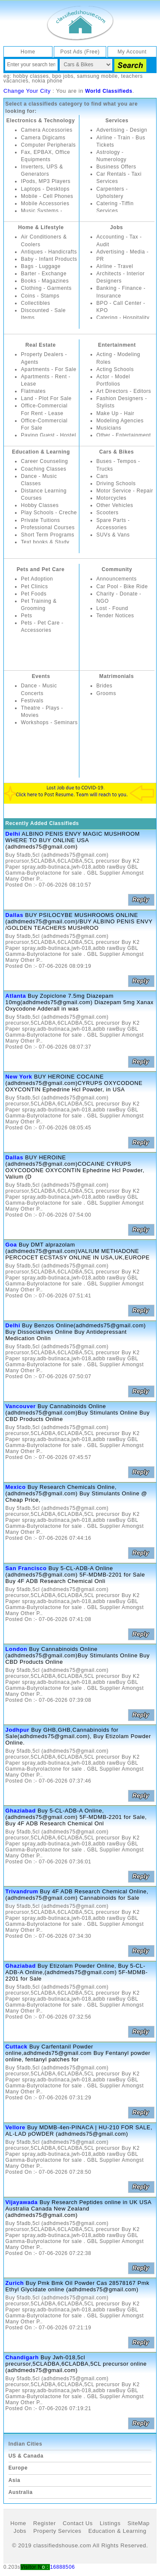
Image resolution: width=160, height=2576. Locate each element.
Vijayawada (22, 2202)
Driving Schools (116, 483)
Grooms (106, 693)
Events (41, 676)
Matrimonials (116, 676)
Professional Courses (48, 528)
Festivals (32, 701)
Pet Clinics (34, 586)
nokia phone (47, 81)
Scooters (107, 513)
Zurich (15, 2283)
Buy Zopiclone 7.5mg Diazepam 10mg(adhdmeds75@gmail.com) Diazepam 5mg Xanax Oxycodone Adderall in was (80, 1002)
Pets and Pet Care (40, 569)
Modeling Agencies (120, 421)
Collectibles (35, 303)
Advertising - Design (121, 130)
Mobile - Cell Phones (47, 196)
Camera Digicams (43, 138)
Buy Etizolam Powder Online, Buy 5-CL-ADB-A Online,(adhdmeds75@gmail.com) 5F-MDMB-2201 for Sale (77, 1972)
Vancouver (21, 1406)
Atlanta (16, 996)
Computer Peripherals (48, 145)
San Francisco (26, 1568)
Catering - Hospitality (123, 318)
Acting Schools (115, 369)
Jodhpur (17, 1730)
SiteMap (139, 2523)
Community (117, 569)
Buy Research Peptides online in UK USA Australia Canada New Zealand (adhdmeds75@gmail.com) (78, 2208)
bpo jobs (62, 76)
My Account (132, 52)
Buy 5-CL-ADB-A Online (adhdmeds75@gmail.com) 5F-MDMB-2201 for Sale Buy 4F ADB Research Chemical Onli (75, 1574)
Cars (102, 476)
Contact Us (78, 2523)
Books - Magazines (45, 281)
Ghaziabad (21, 1810)
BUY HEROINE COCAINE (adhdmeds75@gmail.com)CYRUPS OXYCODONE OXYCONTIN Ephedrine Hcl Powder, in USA (74, 1083)
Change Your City (27, 91)
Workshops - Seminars (49, 722)
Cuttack (17, 2046)
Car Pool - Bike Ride (122, 586)
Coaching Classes (43, 469)
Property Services (57, 2531)
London (16, 1649)
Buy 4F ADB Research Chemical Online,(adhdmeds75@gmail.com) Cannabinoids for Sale (77, 1894)
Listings (110, 2523)
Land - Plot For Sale (46, 398)
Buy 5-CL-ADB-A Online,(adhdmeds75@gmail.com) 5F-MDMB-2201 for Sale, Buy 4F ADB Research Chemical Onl (76, 1817)
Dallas (14, 915)
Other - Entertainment (123, 435)
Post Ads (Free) (79, 52)
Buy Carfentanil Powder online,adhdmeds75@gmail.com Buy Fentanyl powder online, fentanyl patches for (78, 2053)
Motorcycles (111, 498)
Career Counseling (44, 461)
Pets (26, 616)
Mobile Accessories (45, 203)
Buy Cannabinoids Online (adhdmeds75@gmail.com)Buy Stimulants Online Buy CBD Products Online (78, 1412)
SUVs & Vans (113, 535)
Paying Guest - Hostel (48, 435)
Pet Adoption (37, 579)
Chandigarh (22, 2357)
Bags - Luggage (41, 266)
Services (116, 121)
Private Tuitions (40, 520)
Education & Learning (41, 452)
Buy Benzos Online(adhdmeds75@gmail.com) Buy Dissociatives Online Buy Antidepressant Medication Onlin (76, 1331)
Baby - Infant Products (49, 259)
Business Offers (116, 167)
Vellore (16, 2127)
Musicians (109, 428)
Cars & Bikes (116, 452)
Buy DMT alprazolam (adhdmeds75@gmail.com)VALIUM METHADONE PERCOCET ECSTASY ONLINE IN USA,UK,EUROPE (78, 1251)
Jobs (116, 227)
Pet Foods (34, 594)
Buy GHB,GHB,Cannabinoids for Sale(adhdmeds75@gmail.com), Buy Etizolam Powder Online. (78, 1736)
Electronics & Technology (40, 121)
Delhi (13, 834)
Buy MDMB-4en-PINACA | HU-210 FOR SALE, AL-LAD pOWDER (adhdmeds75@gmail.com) (79, 2130)
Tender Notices (115, 616)
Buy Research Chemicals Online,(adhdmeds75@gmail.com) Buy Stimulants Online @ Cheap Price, (76, 1493)
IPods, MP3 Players (45, 181)
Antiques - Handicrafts (49, 252)
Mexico (16, 1487)
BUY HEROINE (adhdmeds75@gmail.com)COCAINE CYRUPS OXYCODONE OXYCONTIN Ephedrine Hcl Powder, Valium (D (75, 1167)
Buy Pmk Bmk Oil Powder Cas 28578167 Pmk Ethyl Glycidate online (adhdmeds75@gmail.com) (78, 2286)
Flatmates (33, 391)
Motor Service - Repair (124, 491)
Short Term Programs (47, 535)
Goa (11, 1244)
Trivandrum (22, 1891)
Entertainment (117, 345)
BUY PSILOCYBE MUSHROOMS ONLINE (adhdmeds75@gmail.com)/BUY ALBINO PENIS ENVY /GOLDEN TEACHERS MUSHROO (79, 921)
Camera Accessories (47, 130)
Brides (104, 686)
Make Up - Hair (115, 413)
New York (19, 1076)
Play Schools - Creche (49, 513)
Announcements (116, 579)
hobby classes (31, 76)
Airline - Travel (114, 266)
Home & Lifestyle (41, 227)
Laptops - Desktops (45, 189)
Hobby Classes (40, 505)
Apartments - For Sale (48, 369)
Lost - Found (112, 608)
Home (27, 52)
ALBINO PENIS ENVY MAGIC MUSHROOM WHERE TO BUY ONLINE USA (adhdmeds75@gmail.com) (73, 840)
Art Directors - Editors (123, 391)
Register (44, 2523)
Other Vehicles (114, 505)
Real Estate (40, 345)
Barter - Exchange (44, 274)
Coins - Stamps (40, 296)
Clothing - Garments (46, 288)
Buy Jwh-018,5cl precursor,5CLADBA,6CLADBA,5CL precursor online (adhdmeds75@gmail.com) (76, 2363)
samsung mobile (97, 76)
